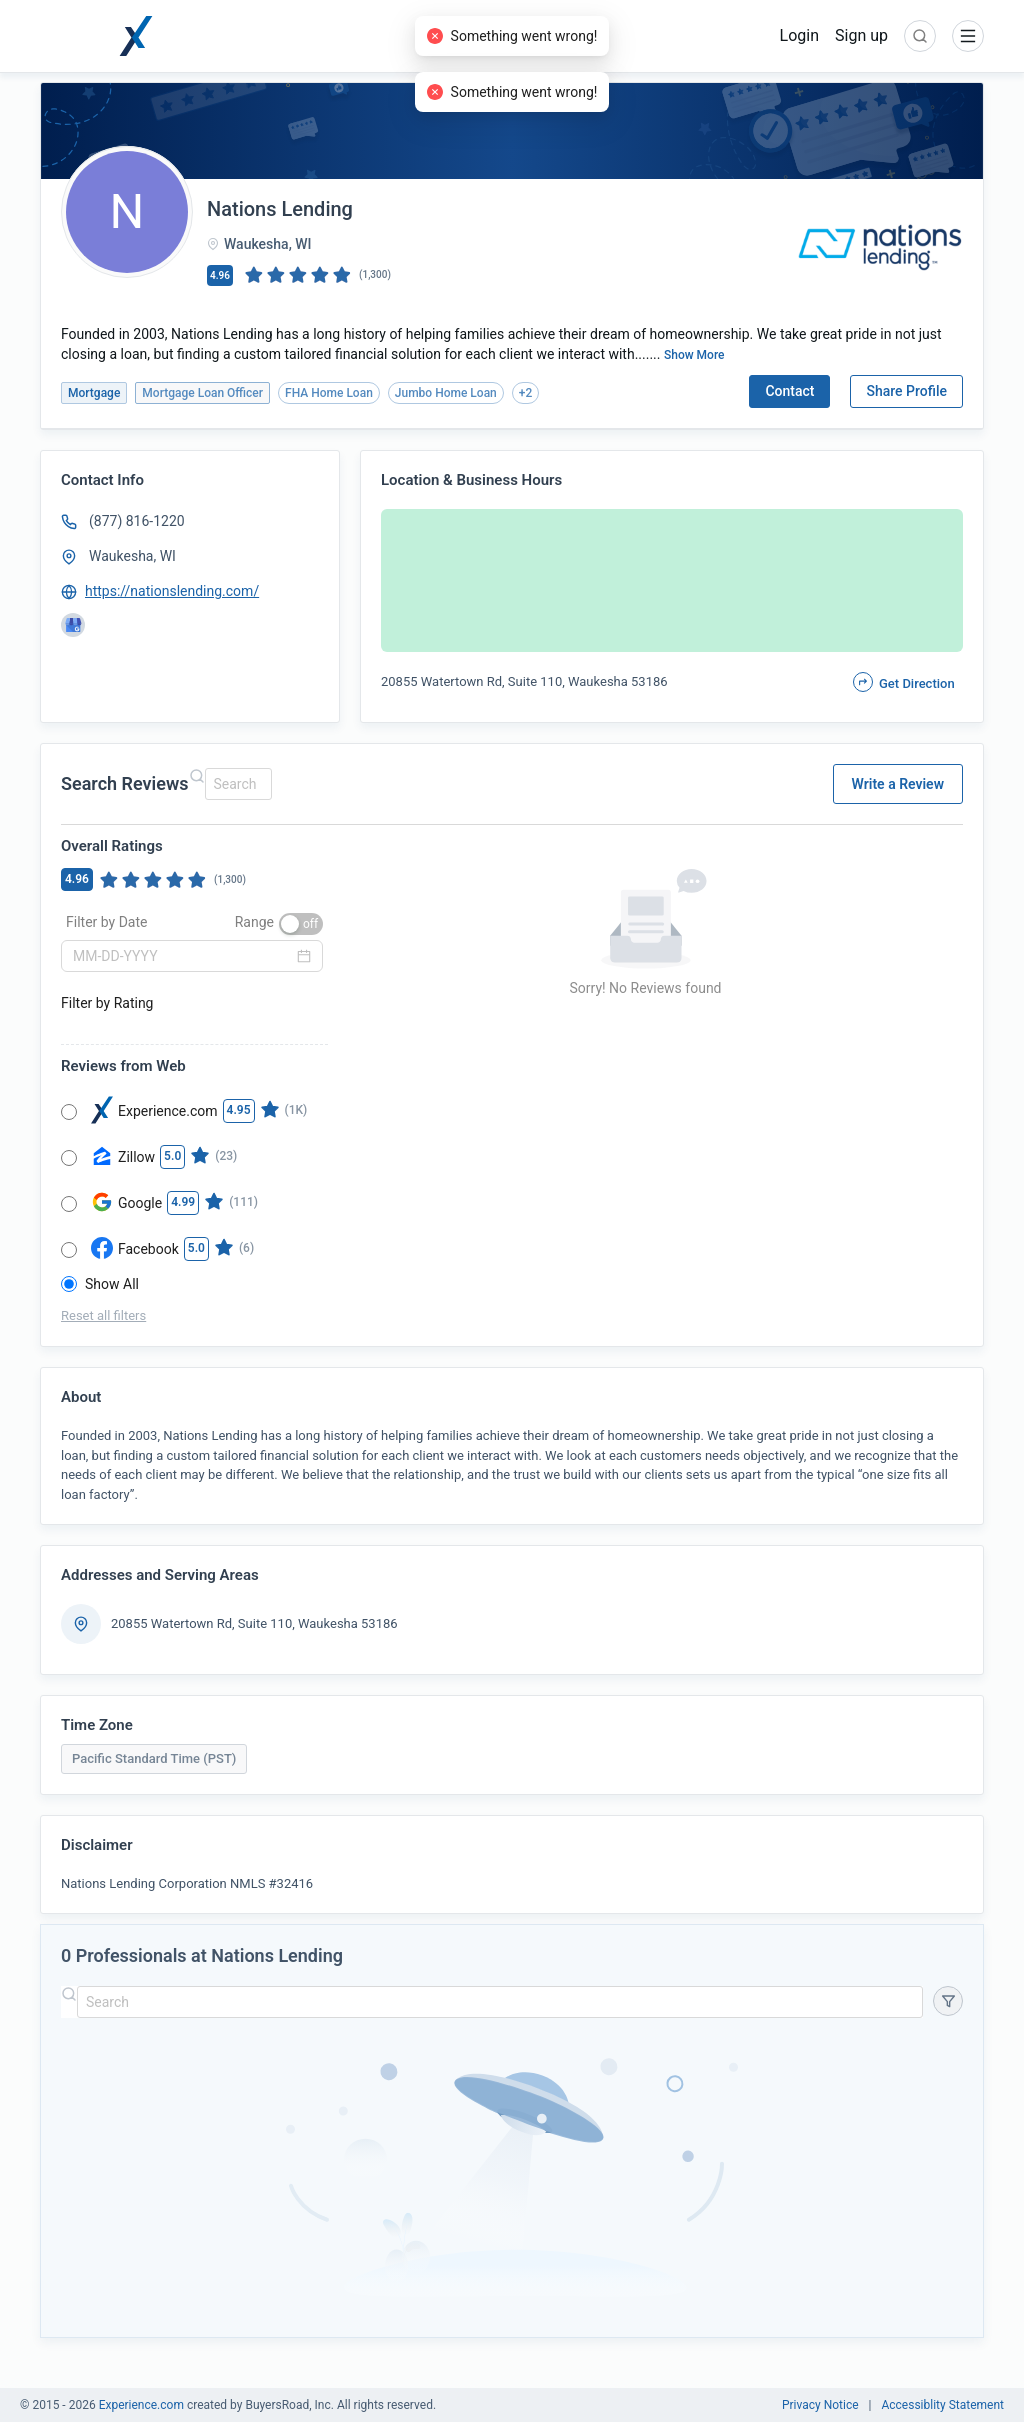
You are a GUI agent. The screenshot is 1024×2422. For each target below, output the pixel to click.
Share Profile (906, 391)
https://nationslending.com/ (172, 591)
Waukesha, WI (132, 556)
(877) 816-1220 (137, 521)
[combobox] (235, 784)
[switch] (301, 924)
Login (799, 35)
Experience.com (143, 2405)
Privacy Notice (820, 2405)
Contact (789, 391)
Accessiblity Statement (942, 2405)
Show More (694, 355)
